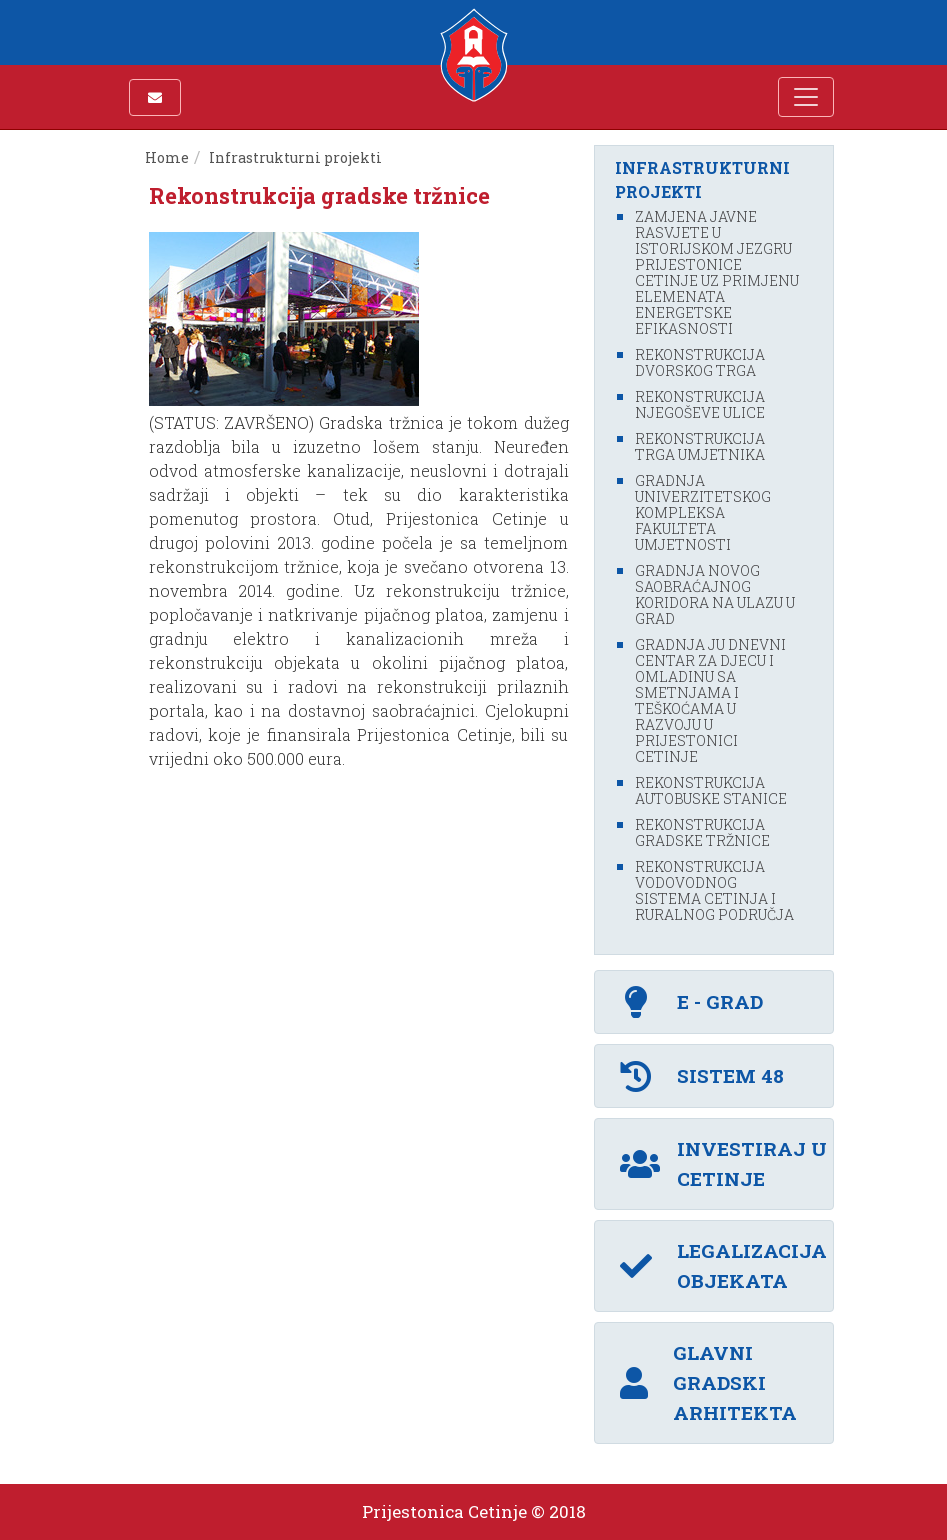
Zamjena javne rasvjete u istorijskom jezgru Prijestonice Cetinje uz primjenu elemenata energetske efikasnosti (717, 272)
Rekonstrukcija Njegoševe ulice (700, 404)
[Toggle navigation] (806, 97)
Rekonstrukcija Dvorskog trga (700, 362)
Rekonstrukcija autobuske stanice (711, 790)
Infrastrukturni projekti (295, 157)
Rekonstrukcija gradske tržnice (702, 832)
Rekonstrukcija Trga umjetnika (700, 446)
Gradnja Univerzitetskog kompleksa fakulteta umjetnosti (703, 512)
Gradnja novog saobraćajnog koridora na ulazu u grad (715, 594)
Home (167, 157)
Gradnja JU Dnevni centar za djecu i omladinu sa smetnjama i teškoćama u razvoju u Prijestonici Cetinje (710, 700)
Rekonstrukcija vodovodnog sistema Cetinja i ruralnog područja (714, 890)
